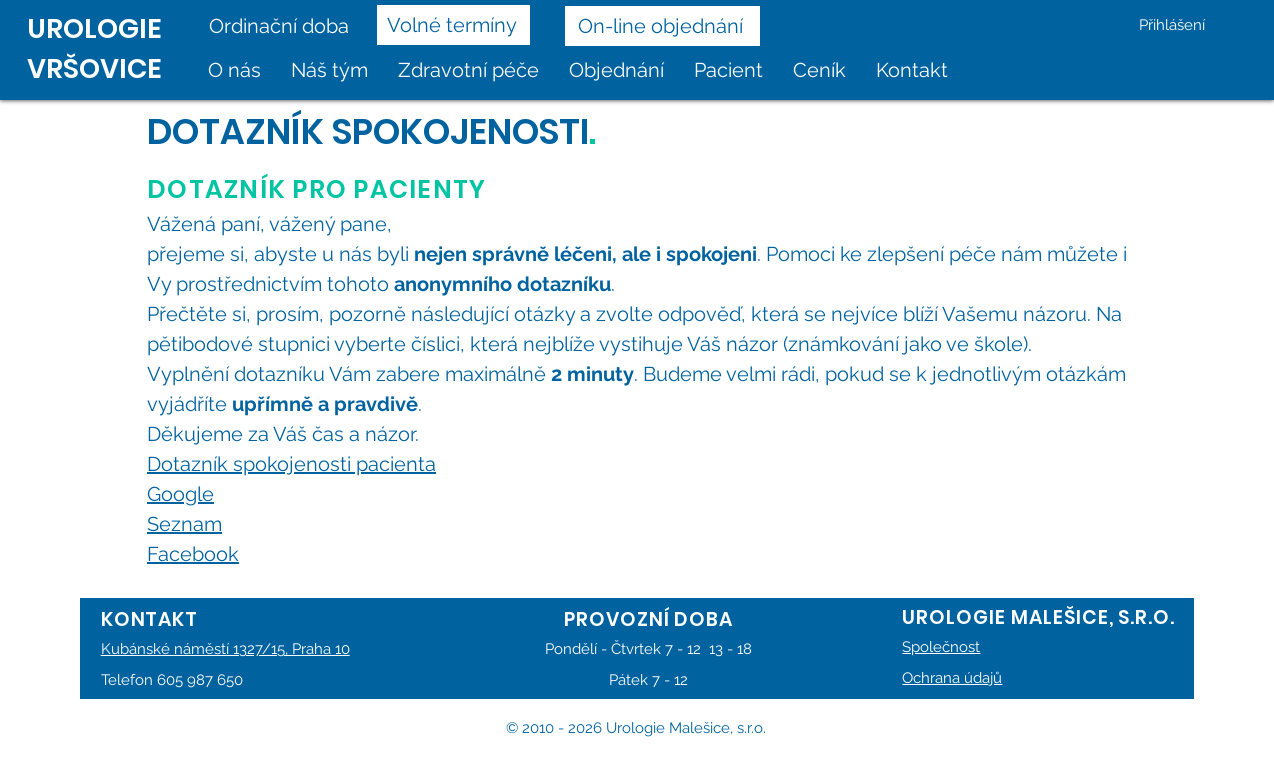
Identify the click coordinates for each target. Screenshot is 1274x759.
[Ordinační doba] (285, 26)
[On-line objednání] (662, 26)
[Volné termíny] (453, 25)
